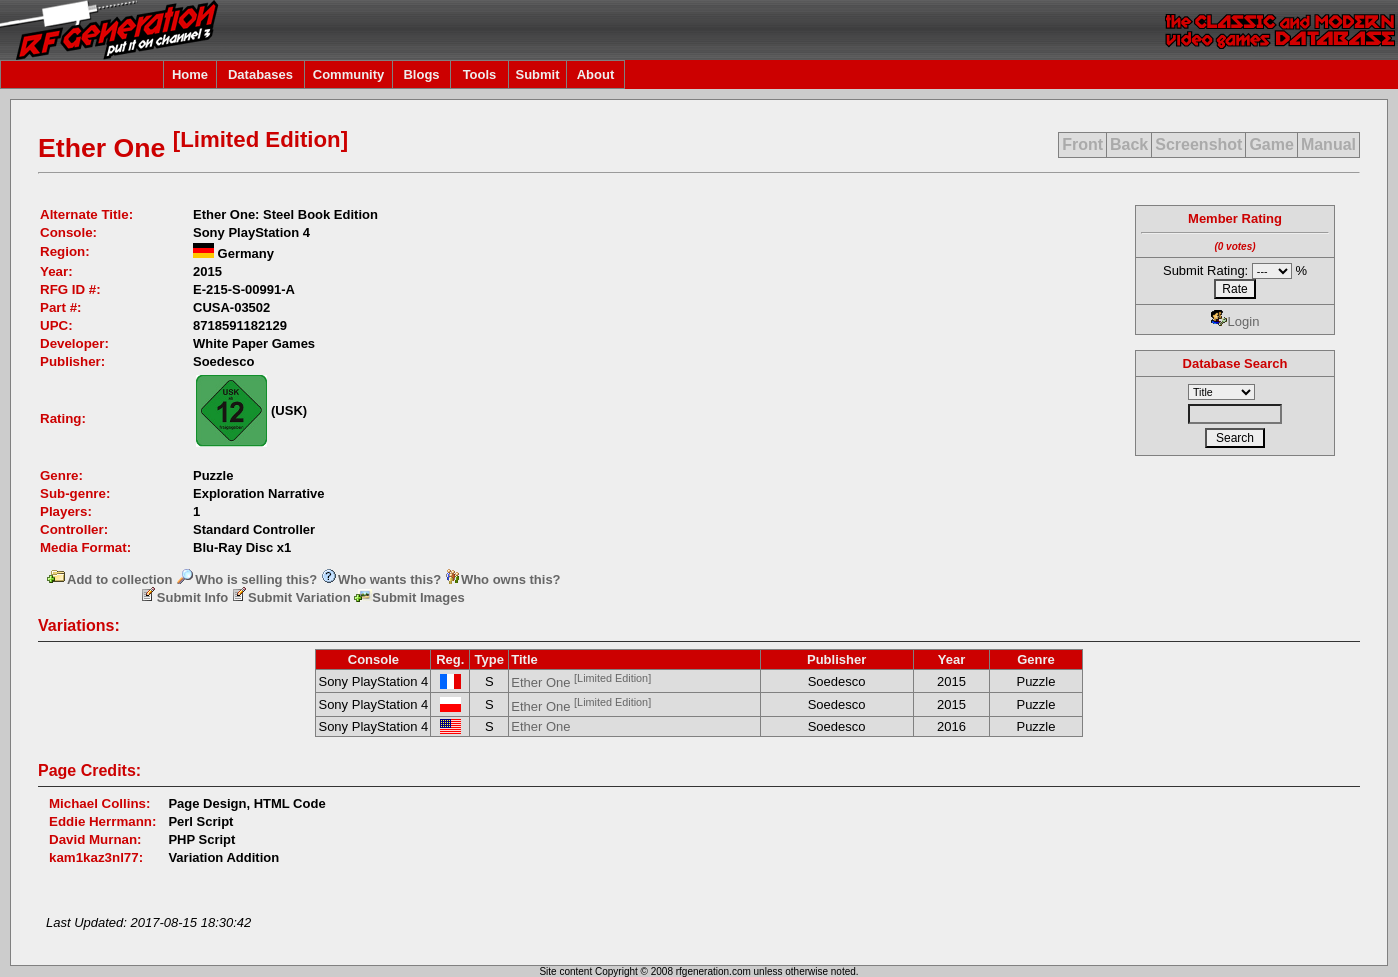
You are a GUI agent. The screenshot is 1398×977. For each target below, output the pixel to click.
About (596, 74)
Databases (260, 74)
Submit (537, 74)
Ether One (581, 682)
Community (349, 74)
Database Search (1235, 363)
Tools (480, 74)
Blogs (421, 74)
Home (190, 74)
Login (1235, 321)
